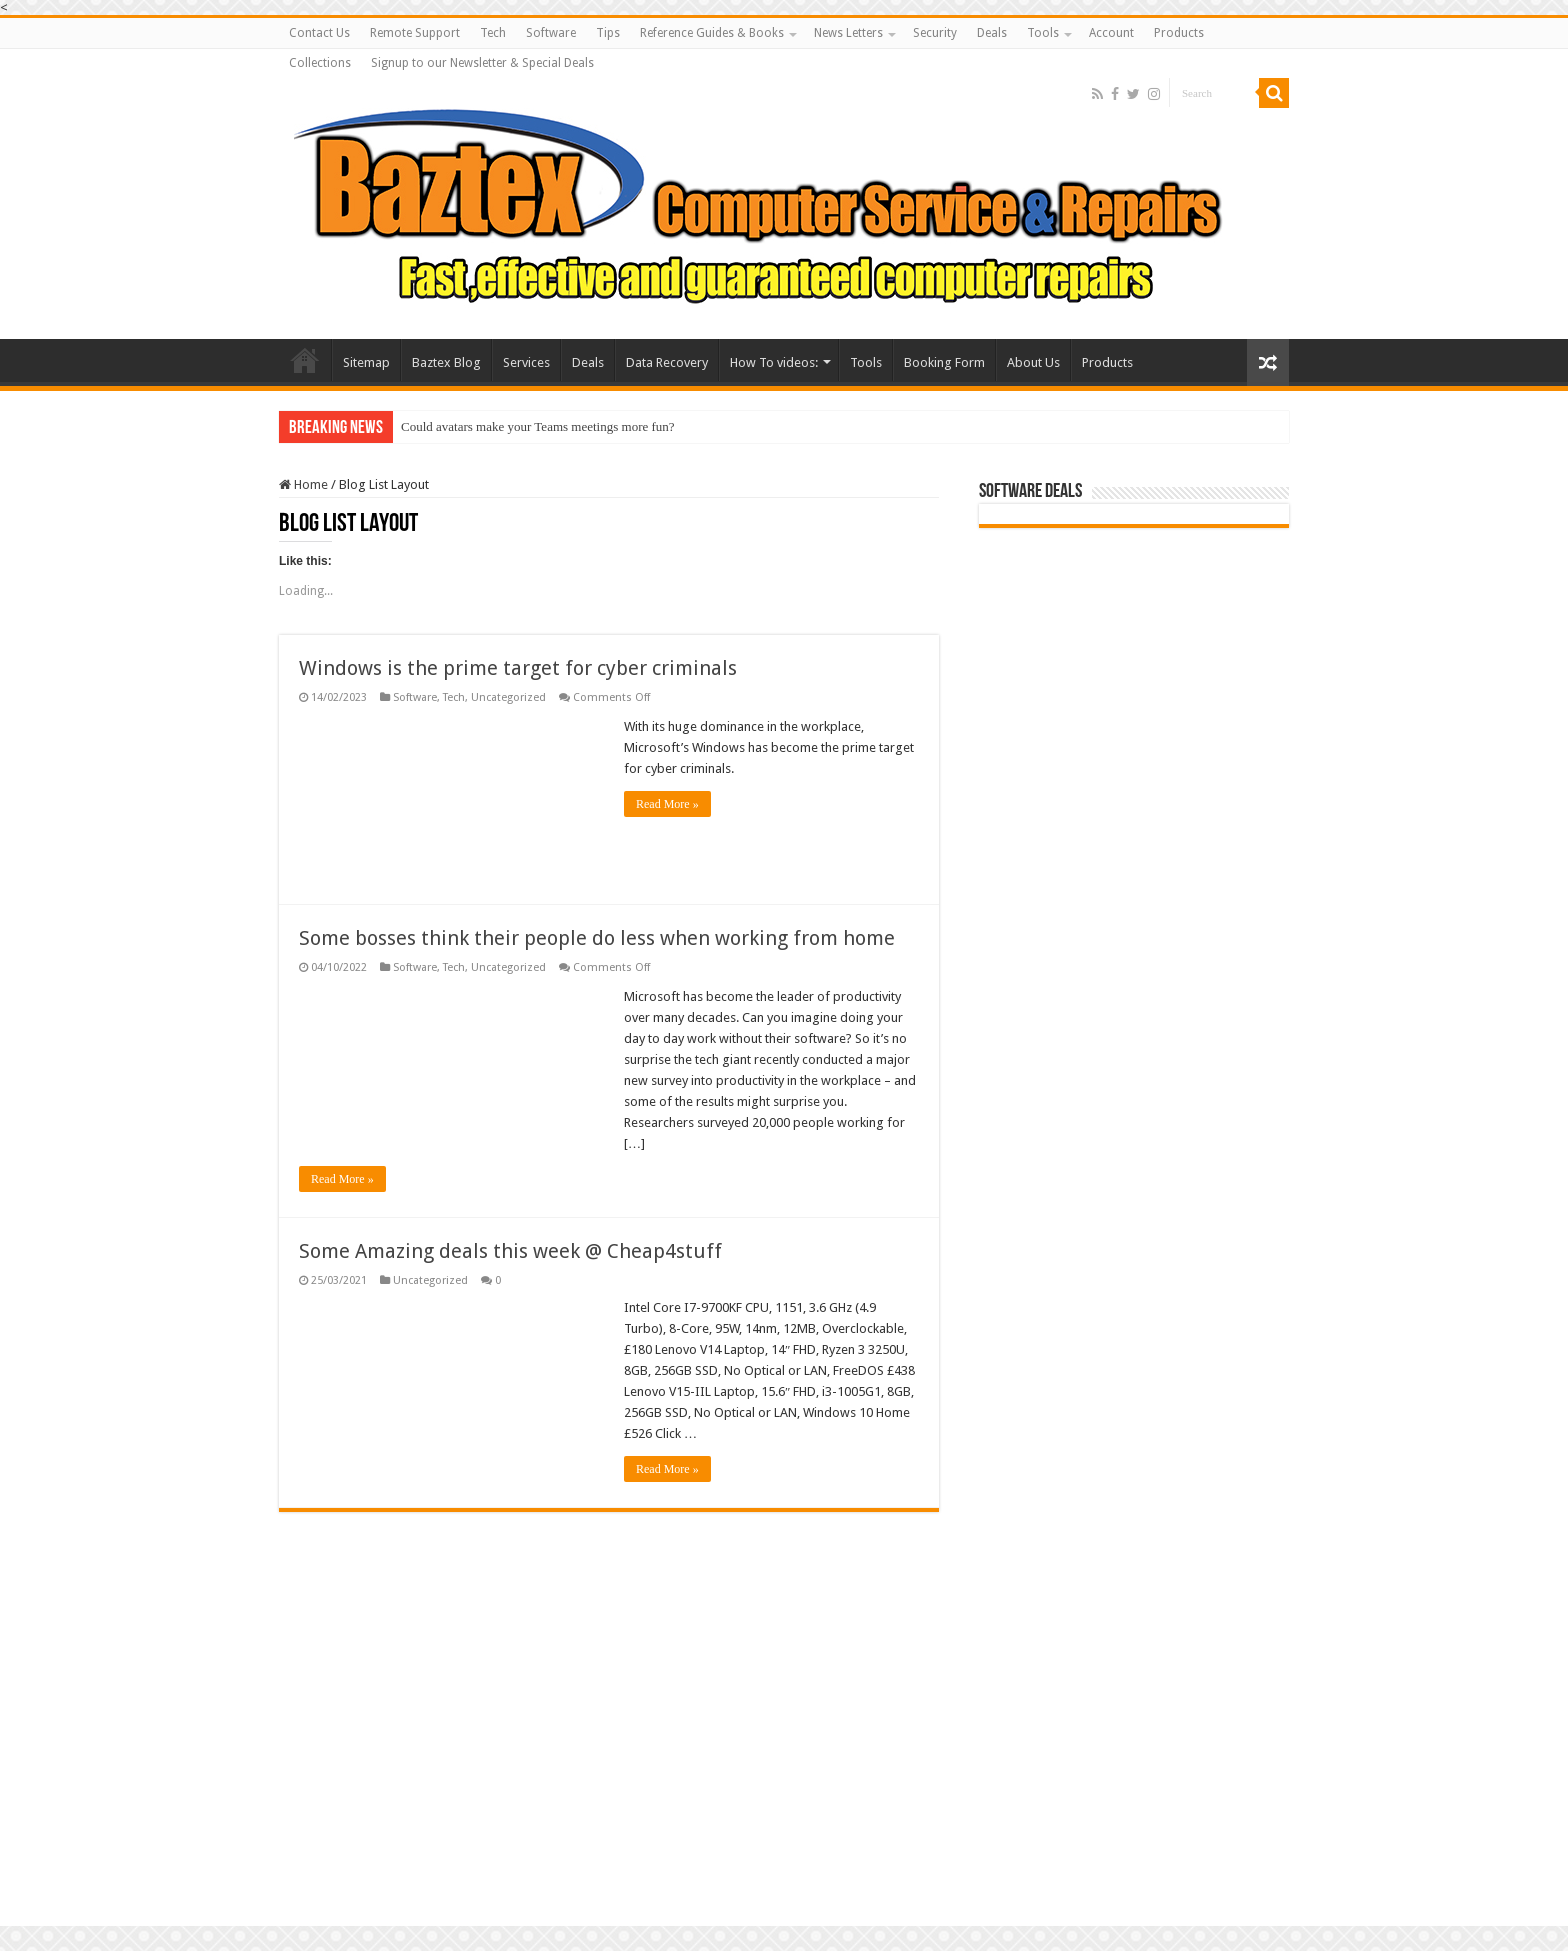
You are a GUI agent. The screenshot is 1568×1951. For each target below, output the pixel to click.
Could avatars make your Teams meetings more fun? (538, 426)
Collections (320, 63)
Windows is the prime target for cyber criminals (518, 668)
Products (1179, 33)
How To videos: (774, 362)
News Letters (848, 33)
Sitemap (366, 362)
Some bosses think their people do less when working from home (597, 938)
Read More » (667, 804)
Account (1111, 33)
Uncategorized (508, 697)
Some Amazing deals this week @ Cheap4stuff (510, 1251)
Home (303, 484)
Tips (608, 33)
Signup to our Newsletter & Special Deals (482, 63)
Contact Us (319, 33)
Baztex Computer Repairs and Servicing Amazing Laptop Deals (305, 360)
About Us (1033, 362)
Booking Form (944, 362)
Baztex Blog (446, 362)
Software (551, 33)
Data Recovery (667, 362)
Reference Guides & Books (712, 33)
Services (526, 362)
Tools (1043, 33)
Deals (992, 33)
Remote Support (415, 33)
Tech (493, 33)
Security (935, 33)
